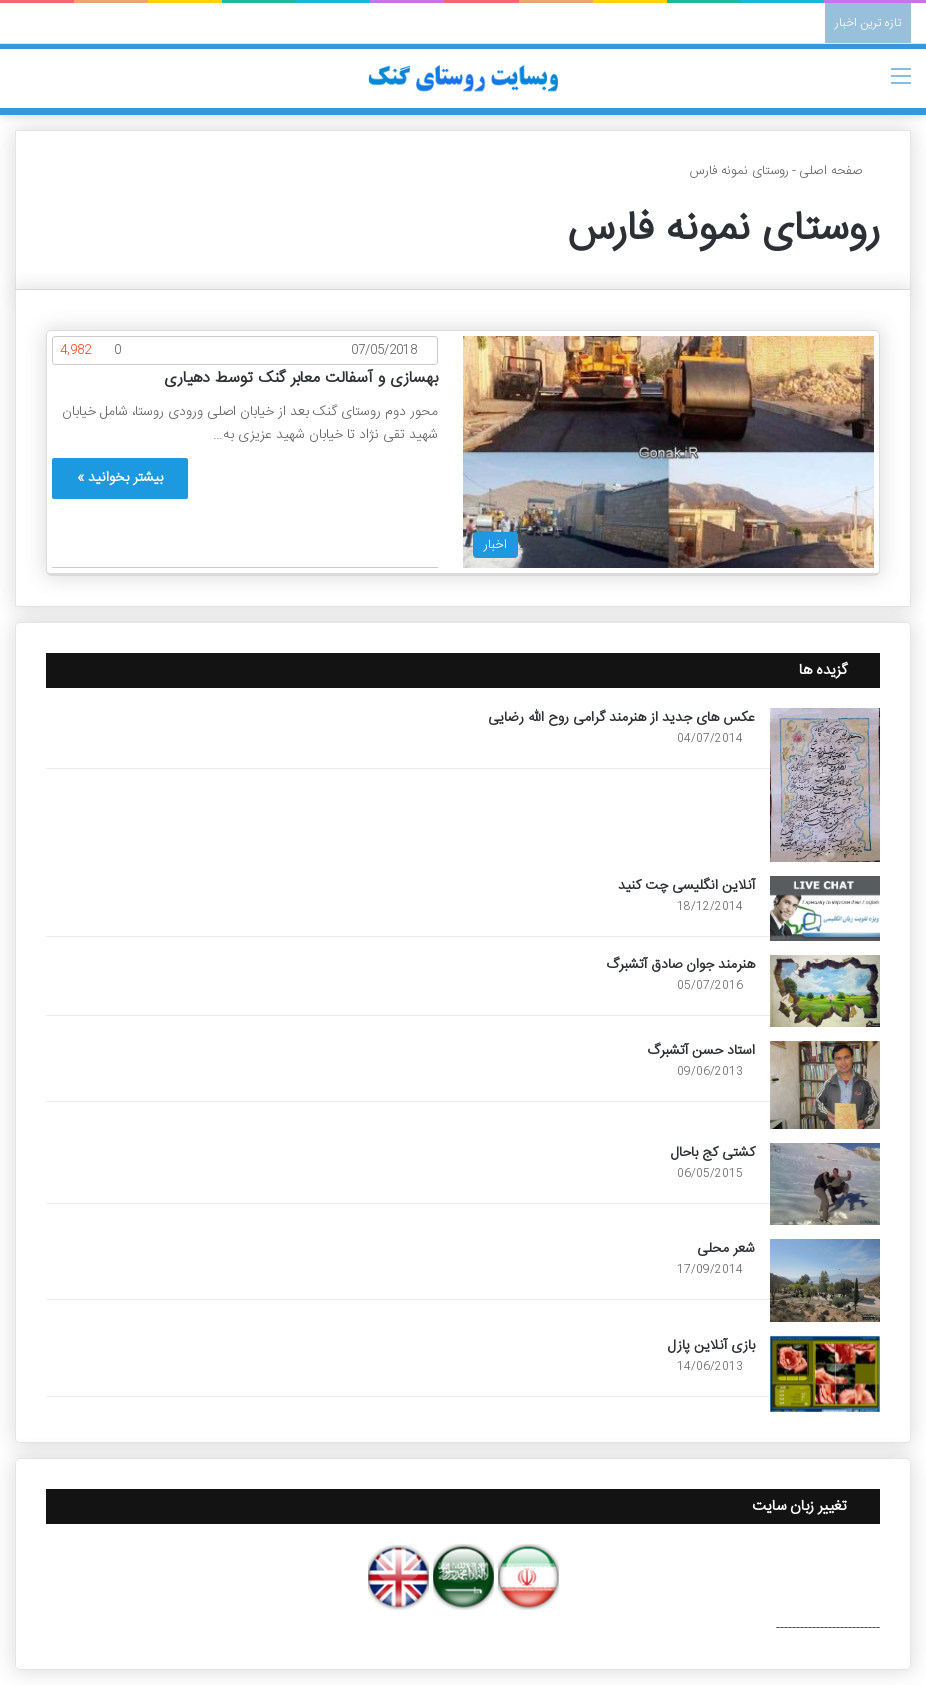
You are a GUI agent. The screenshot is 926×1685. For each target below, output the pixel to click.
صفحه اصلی (839, 171)
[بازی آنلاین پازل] (825, 1374)
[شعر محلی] (825, 1280)
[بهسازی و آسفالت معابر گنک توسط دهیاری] (668, 452)
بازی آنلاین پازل (711, 1346)
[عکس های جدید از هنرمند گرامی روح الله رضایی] (825, 785)
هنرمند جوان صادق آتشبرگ (680, 965)
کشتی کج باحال (713, 1153)
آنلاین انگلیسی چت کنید (686, 886)
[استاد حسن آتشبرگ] (825, 1085)
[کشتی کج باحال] (825, 1184)
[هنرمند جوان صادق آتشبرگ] (825, 991)
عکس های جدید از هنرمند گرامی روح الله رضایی (621, 718)
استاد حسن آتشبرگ (701, 1051)
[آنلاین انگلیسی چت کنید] (825, 908)
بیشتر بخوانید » (120, 478)
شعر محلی (726, 1249)
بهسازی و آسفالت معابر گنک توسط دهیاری (301, 378)
